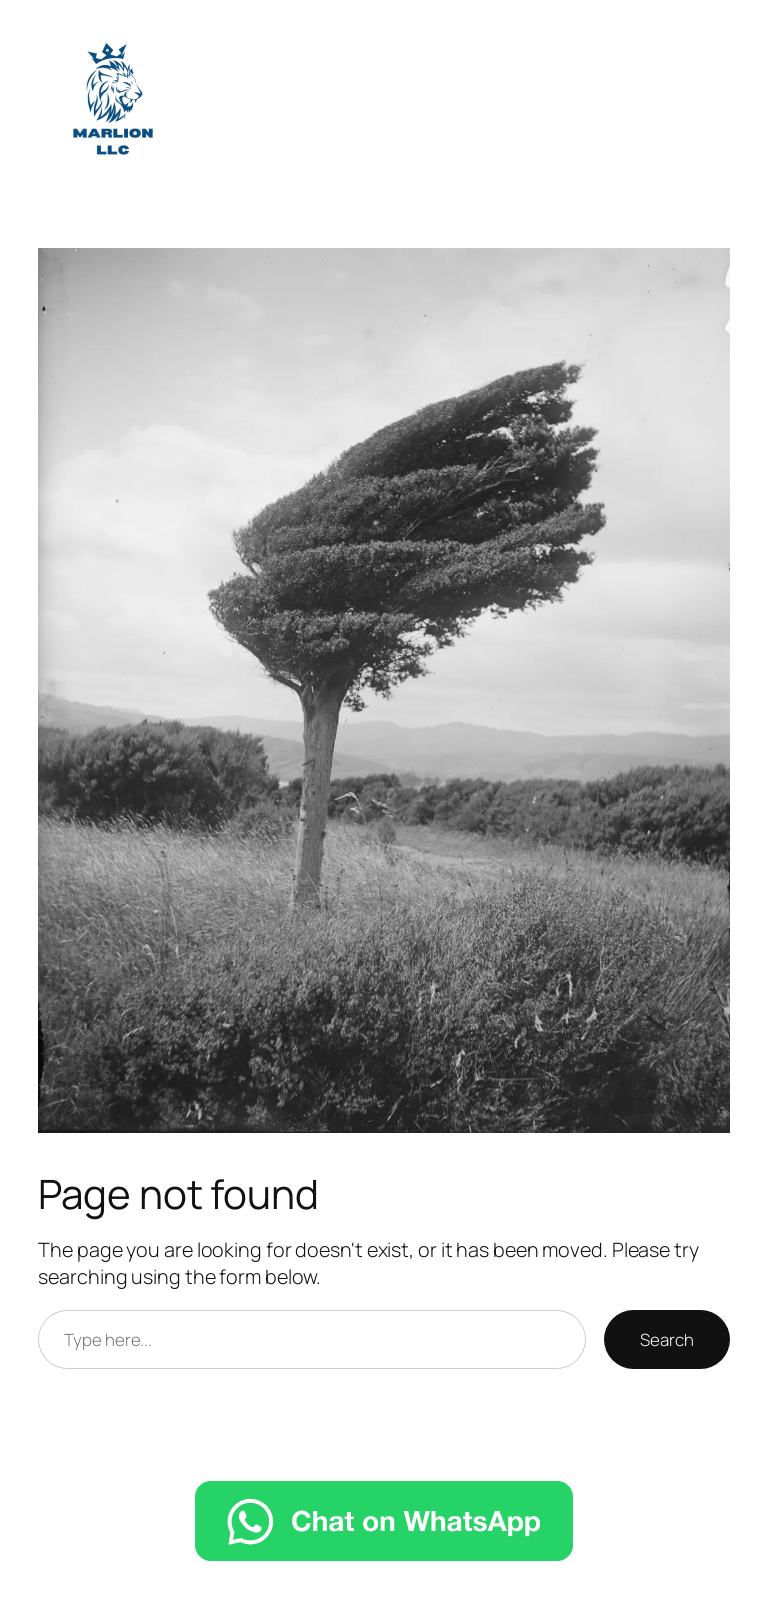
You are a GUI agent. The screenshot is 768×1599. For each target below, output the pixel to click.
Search (666, 1339)
